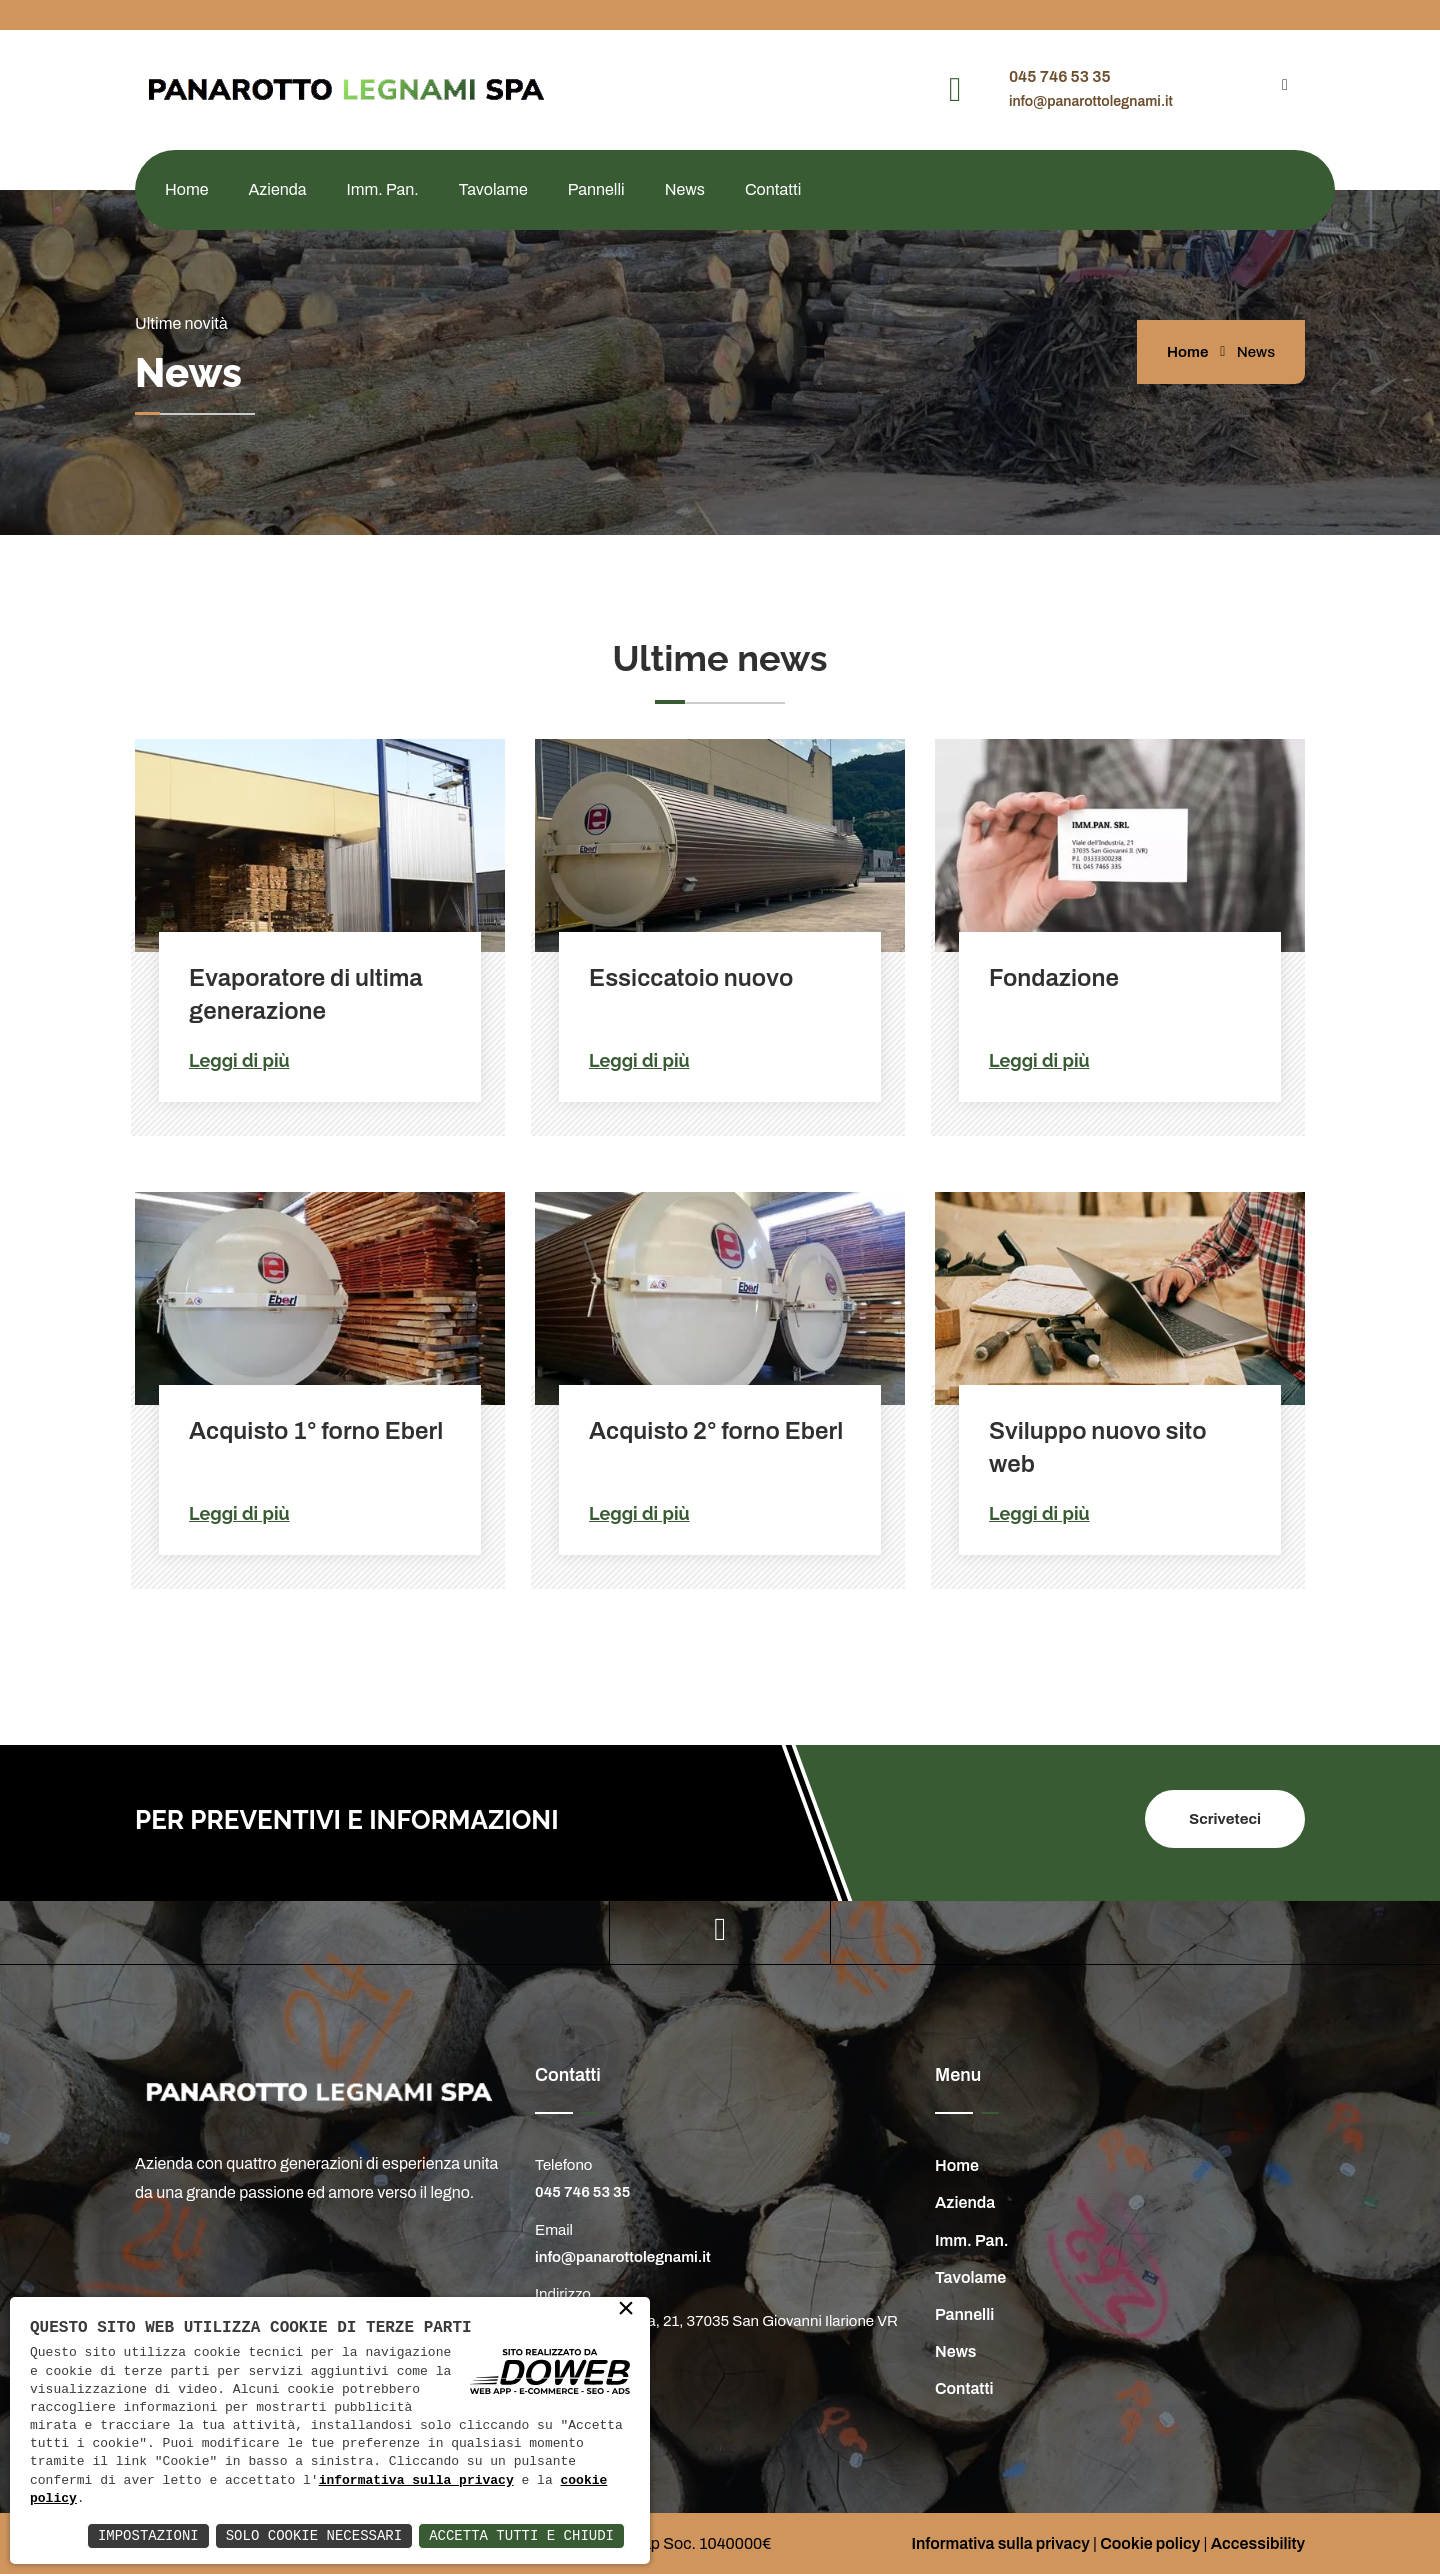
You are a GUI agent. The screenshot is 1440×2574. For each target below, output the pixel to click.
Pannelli (596, 189)
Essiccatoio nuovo (691, 978)
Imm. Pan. (383, 189)
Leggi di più (239, 1060)
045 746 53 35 (1060, 76)
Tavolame (493, 189)
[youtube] (1285, 85)
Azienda (277, 189)
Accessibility (1258, 2543)
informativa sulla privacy (416, 2481)
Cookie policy (1150, 2543)
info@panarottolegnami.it (1091, 101)
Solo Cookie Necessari (314, 2535)
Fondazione (1054, 978)
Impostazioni (148, 2535)
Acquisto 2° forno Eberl (716, 1431)
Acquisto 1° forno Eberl (316, 1431)
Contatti (773, 189)
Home (186, 189)
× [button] (626, 2310)
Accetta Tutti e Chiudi (521, 2535)
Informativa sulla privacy (1000, 2543)
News (685, 189)
